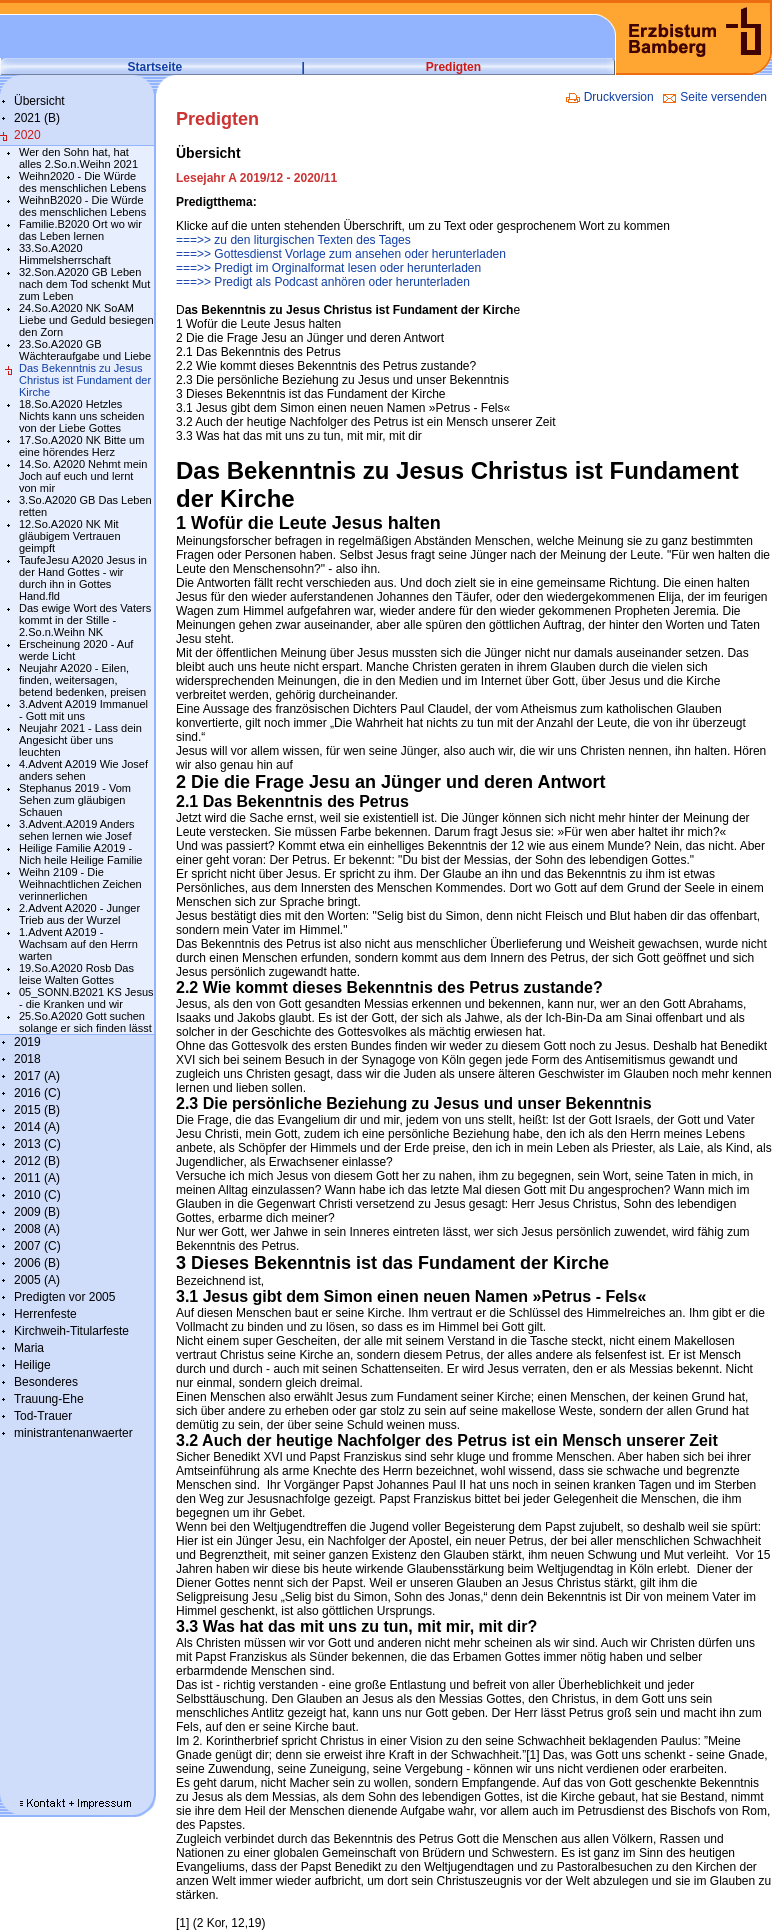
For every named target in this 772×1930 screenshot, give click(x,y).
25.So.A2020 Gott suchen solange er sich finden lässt (85, 1022)
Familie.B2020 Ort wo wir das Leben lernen (80, 230)
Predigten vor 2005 (64, 1297)
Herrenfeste (45, 1314)
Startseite (155, 67)
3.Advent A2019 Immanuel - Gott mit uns (83, 710)
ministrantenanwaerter (73, 1433)
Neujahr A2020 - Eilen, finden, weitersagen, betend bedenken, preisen (82, 680)
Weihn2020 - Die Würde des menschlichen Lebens (82, 182)
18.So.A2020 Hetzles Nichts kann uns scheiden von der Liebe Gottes (81, 416)
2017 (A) (37, 1076)
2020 (27, 135)
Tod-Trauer (43, 1416)
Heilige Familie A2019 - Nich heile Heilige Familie (81, 854)
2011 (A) (37, 1178)
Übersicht (39, 101)
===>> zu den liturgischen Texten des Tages (293, 240)
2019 (27, 1042)
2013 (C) (37, 1144)
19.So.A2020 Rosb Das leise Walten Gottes (76, 974)
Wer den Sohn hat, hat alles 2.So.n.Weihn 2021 (78, 158)
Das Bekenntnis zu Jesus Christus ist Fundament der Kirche (85, 380)
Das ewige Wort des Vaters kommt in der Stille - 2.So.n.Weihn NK (85, 620)
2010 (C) (37, 1195)
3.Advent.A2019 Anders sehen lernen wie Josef (77, 830)
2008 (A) (37, 1229)
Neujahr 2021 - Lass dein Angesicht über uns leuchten (80, 740)
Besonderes (46, 1382)
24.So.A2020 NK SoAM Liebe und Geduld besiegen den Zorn (86, 320)
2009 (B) (37, 1212)
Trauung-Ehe (49, 1399)
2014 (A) (37, 1127)
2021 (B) (37, 118)
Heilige (32, 1365)
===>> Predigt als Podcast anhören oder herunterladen (323, 282)
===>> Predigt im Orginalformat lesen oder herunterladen (328, 268)
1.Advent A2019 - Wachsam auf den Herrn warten (78, 944)
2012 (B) (37, 1161)
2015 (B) (37, 1110)
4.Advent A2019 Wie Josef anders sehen (83, 770)
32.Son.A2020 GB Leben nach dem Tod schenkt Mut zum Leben (84, 284)
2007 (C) (37, 1246)
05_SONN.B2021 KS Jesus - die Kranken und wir (86, 998)
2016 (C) (37, 1093)
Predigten (453, 67)
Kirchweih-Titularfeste (71, 1331)
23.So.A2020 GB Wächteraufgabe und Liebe (85, 350)
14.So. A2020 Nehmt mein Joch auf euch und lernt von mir (83, 476)
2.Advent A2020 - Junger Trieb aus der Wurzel (79, 914)
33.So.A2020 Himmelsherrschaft (65, 254)
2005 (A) (37, 1280)
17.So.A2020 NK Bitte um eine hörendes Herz (81, 446)
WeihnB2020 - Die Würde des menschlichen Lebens (82, 206)
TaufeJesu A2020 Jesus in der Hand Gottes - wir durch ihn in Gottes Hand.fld (83, 578)
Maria (29, 1348)
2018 (27, 1059)
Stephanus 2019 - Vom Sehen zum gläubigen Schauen (75, 800)
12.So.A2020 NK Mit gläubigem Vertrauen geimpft (70, 536)
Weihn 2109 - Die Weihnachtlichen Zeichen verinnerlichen (80, 884)
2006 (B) (37, 1263)
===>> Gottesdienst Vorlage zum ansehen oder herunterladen (341, 254)
